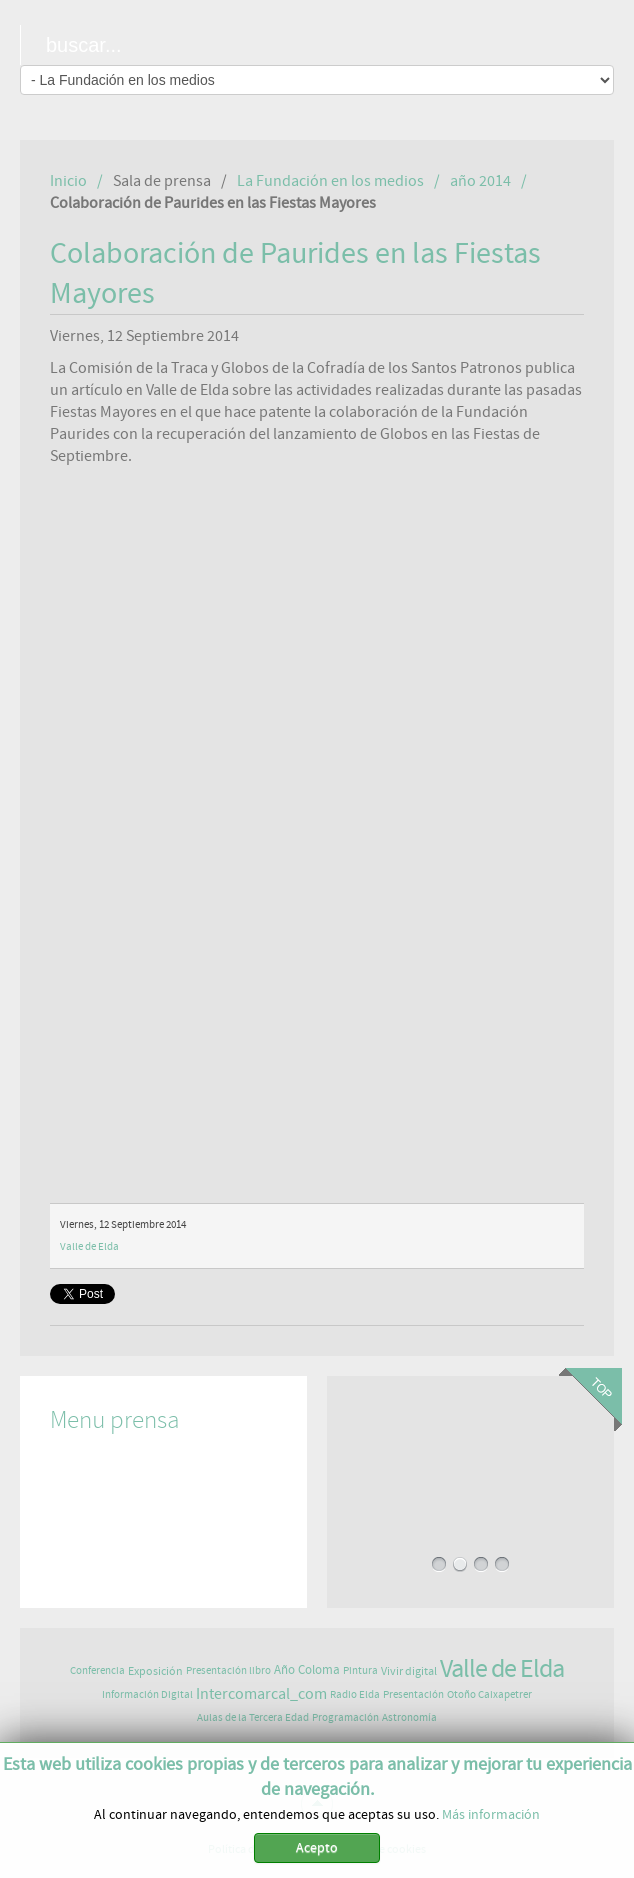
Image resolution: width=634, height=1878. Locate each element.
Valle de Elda (89, 1246)
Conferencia (97, 1670)
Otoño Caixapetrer (489, 1694)
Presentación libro (228, 1670)
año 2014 (480, 181)
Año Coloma (307, 1670)
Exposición (155, 1671)
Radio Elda (355, 1694)
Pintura (360, 1670)
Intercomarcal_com (261, 1694)
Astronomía (409, 1717)
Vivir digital (409, 1671)
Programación (345, 1717)
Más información (491, 1815)
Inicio (68, 181)
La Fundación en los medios (330, 181)
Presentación (413, 1694)
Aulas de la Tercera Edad (253, 1717)
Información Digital (147, 1694)
